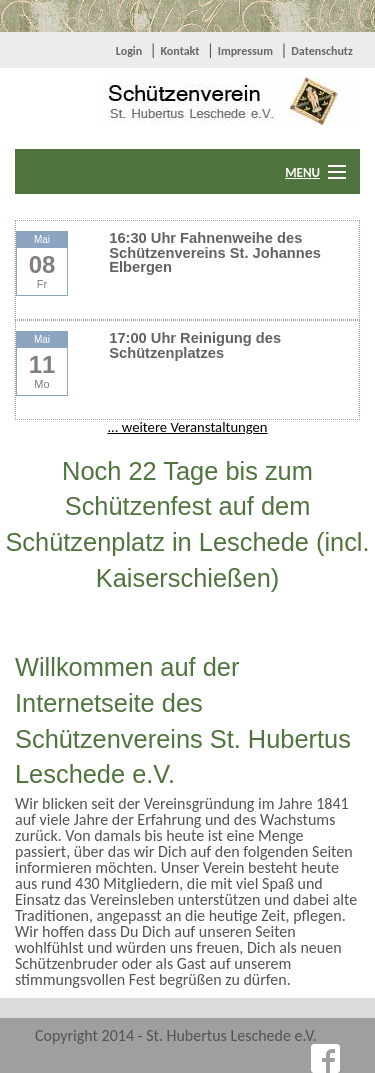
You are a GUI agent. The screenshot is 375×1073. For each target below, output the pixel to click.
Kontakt (179, 51)
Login (129, 51)
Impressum (245, 51)
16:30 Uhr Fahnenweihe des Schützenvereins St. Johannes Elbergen (215, 252)
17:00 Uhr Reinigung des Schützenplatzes (195, 345)
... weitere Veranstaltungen (187, 427)
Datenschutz (322, 51)
